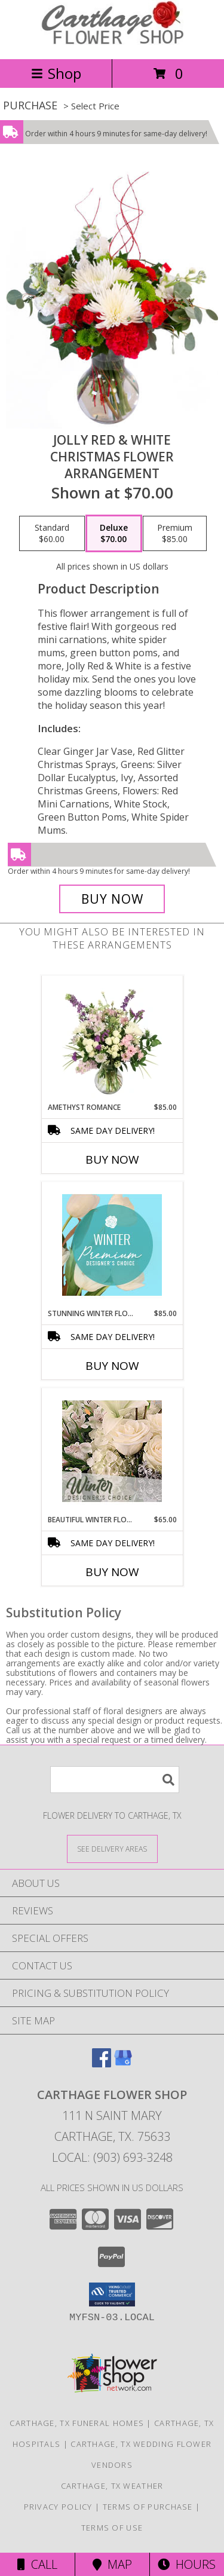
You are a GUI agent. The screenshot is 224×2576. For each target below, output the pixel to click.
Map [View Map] (112, 2564)
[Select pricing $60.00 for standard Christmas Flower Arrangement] (52, 533)
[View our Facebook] (101, 2063)
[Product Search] (114, 1779)
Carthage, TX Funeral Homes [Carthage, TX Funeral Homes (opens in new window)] (77, 2423)
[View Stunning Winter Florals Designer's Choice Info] (112, 1245)
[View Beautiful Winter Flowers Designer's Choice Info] (112, 1451)
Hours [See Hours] (187, 2564)
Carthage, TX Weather (112, 2485)
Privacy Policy (58, 2506)
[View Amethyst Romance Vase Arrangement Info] (112, 1038)
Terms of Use (112, 2527)
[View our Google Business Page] (123, 2063)
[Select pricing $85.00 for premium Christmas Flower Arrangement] (174, 533)
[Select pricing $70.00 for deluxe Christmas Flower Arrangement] (113, 533)
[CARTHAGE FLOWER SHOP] (112, 41)
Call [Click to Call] (37, 2564)
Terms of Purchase (148, 2506)
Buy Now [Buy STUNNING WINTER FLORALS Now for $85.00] (112, 1365)
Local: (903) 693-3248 (112, 2157)
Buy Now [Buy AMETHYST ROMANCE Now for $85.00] (112, 1159)
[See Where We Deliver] (112, 1848)
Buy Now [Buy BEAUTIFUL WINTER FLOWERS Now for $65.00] (112, 1572)
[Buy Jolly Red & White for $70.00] (112, 899)
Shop (56, 73)
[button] (112, 2294)
